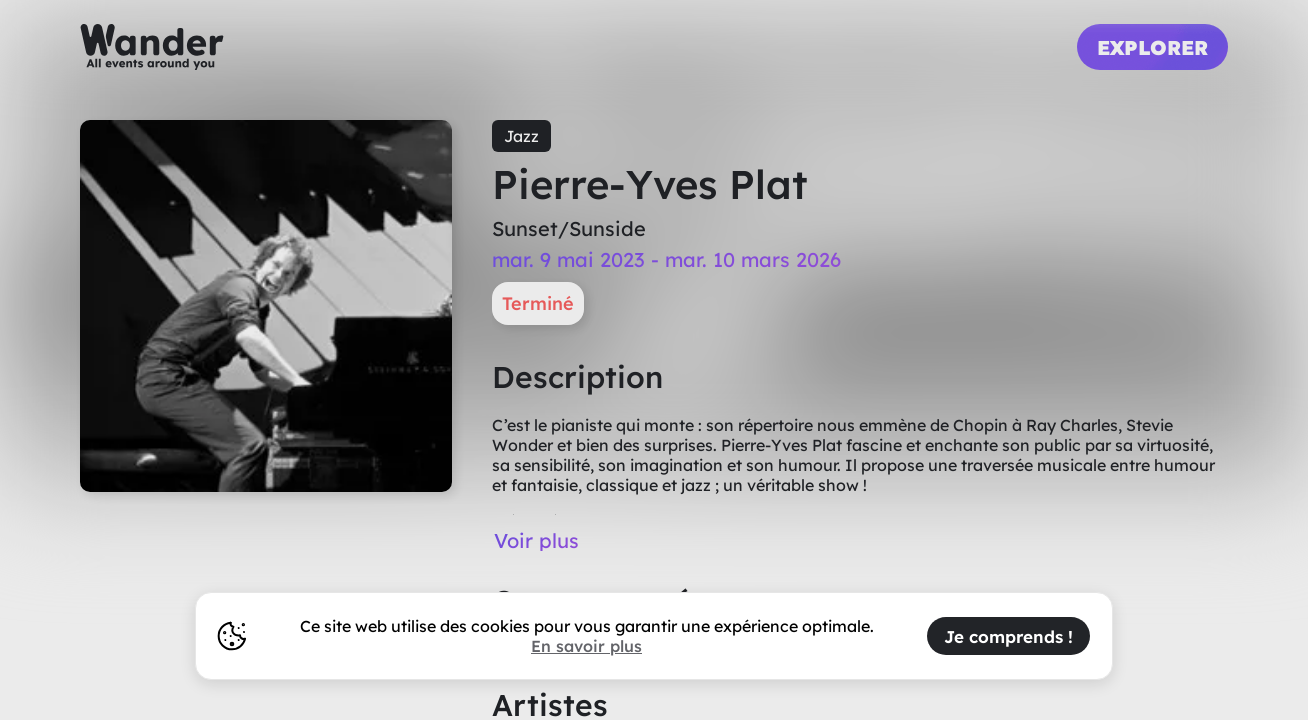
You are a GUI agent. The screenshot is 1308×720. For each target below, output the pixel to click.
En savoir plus (586, 646)
